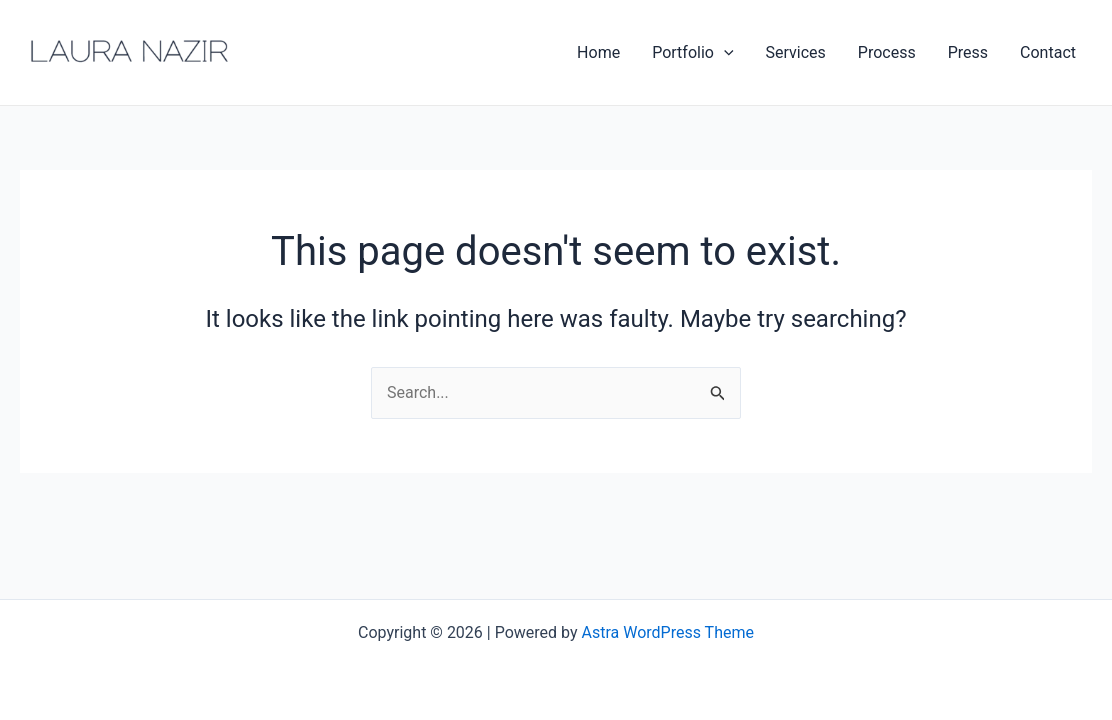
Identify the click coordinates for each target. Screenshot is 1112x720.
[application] (724, 53)
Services (796, 52)
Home (598, 52)
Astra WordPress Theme (668, 632)
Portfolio (692, 53)
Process (887, 52)
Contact (1048, 52)
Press (968, 52)
